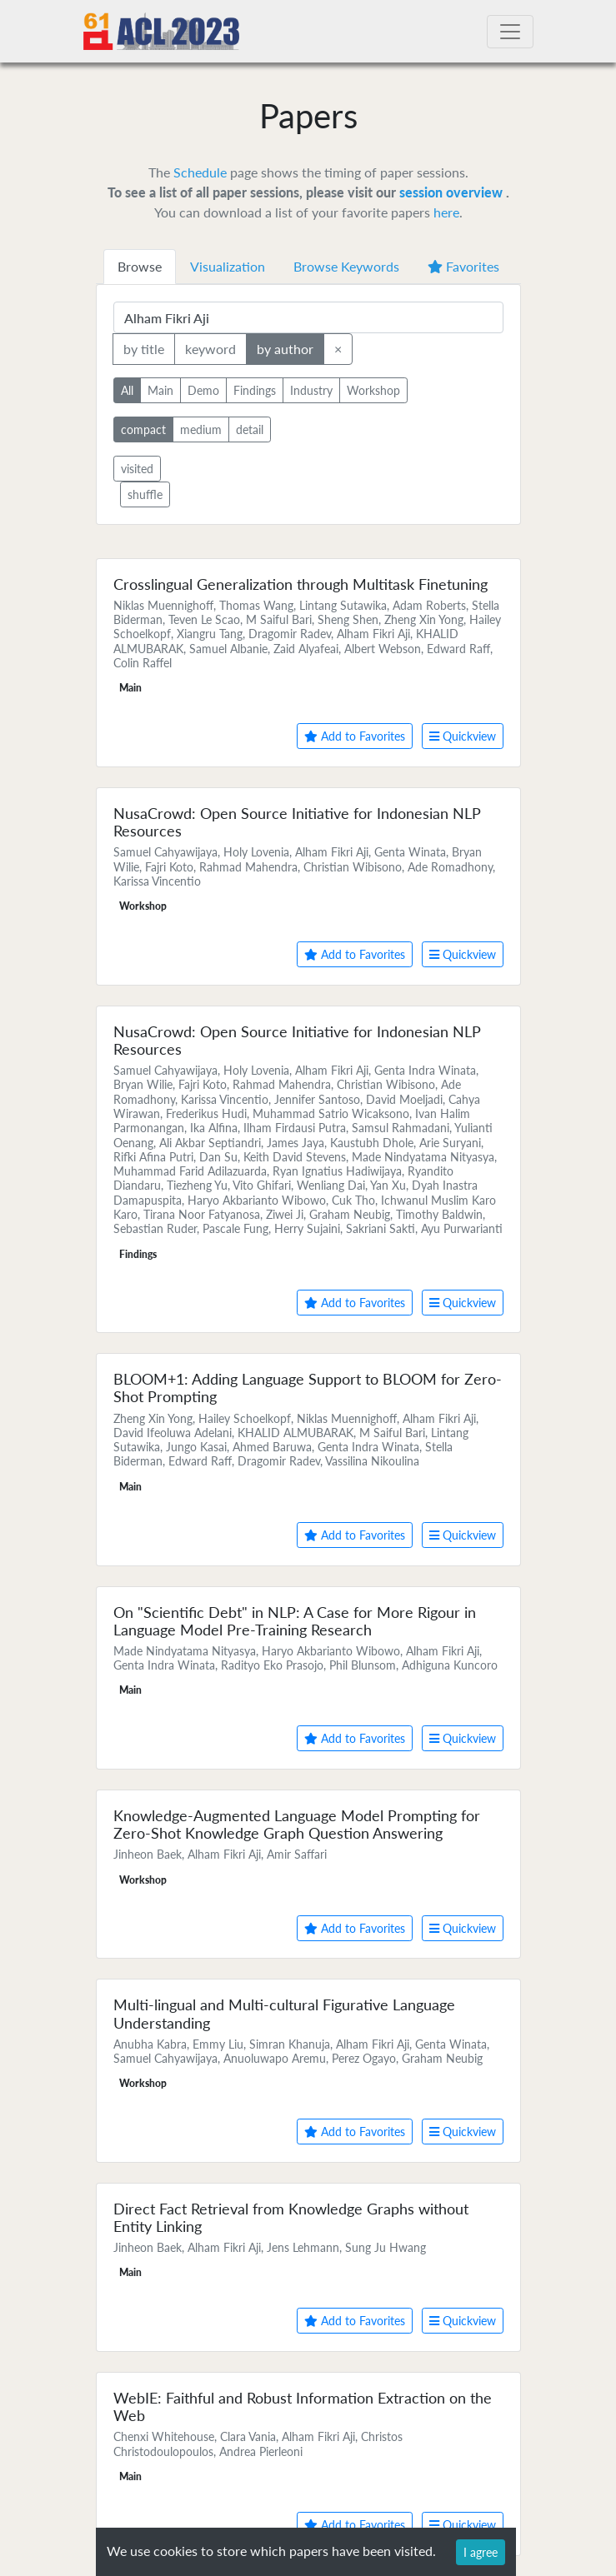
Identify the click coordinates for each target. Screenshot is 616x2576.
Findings (254, 389)
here (446, 212)
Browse (140, 266)
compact (143, 429)
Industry (311, 389)
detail (249, 429)
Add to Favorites (354, 736)
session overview (452, 192)
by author (285, 348)
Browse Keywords (346, 266)
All (127, 389)
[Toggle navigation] (510, 31)
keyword (210, 348)
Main (160, 389)
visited (137, 469)
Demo (203, 389)
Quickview (462, 736)
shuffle (145, 494)
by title (143, 348)
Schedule (200, 172)
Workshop (373, 389)
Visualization (227, 266)
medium (201, 429)
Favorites (463, 266)
